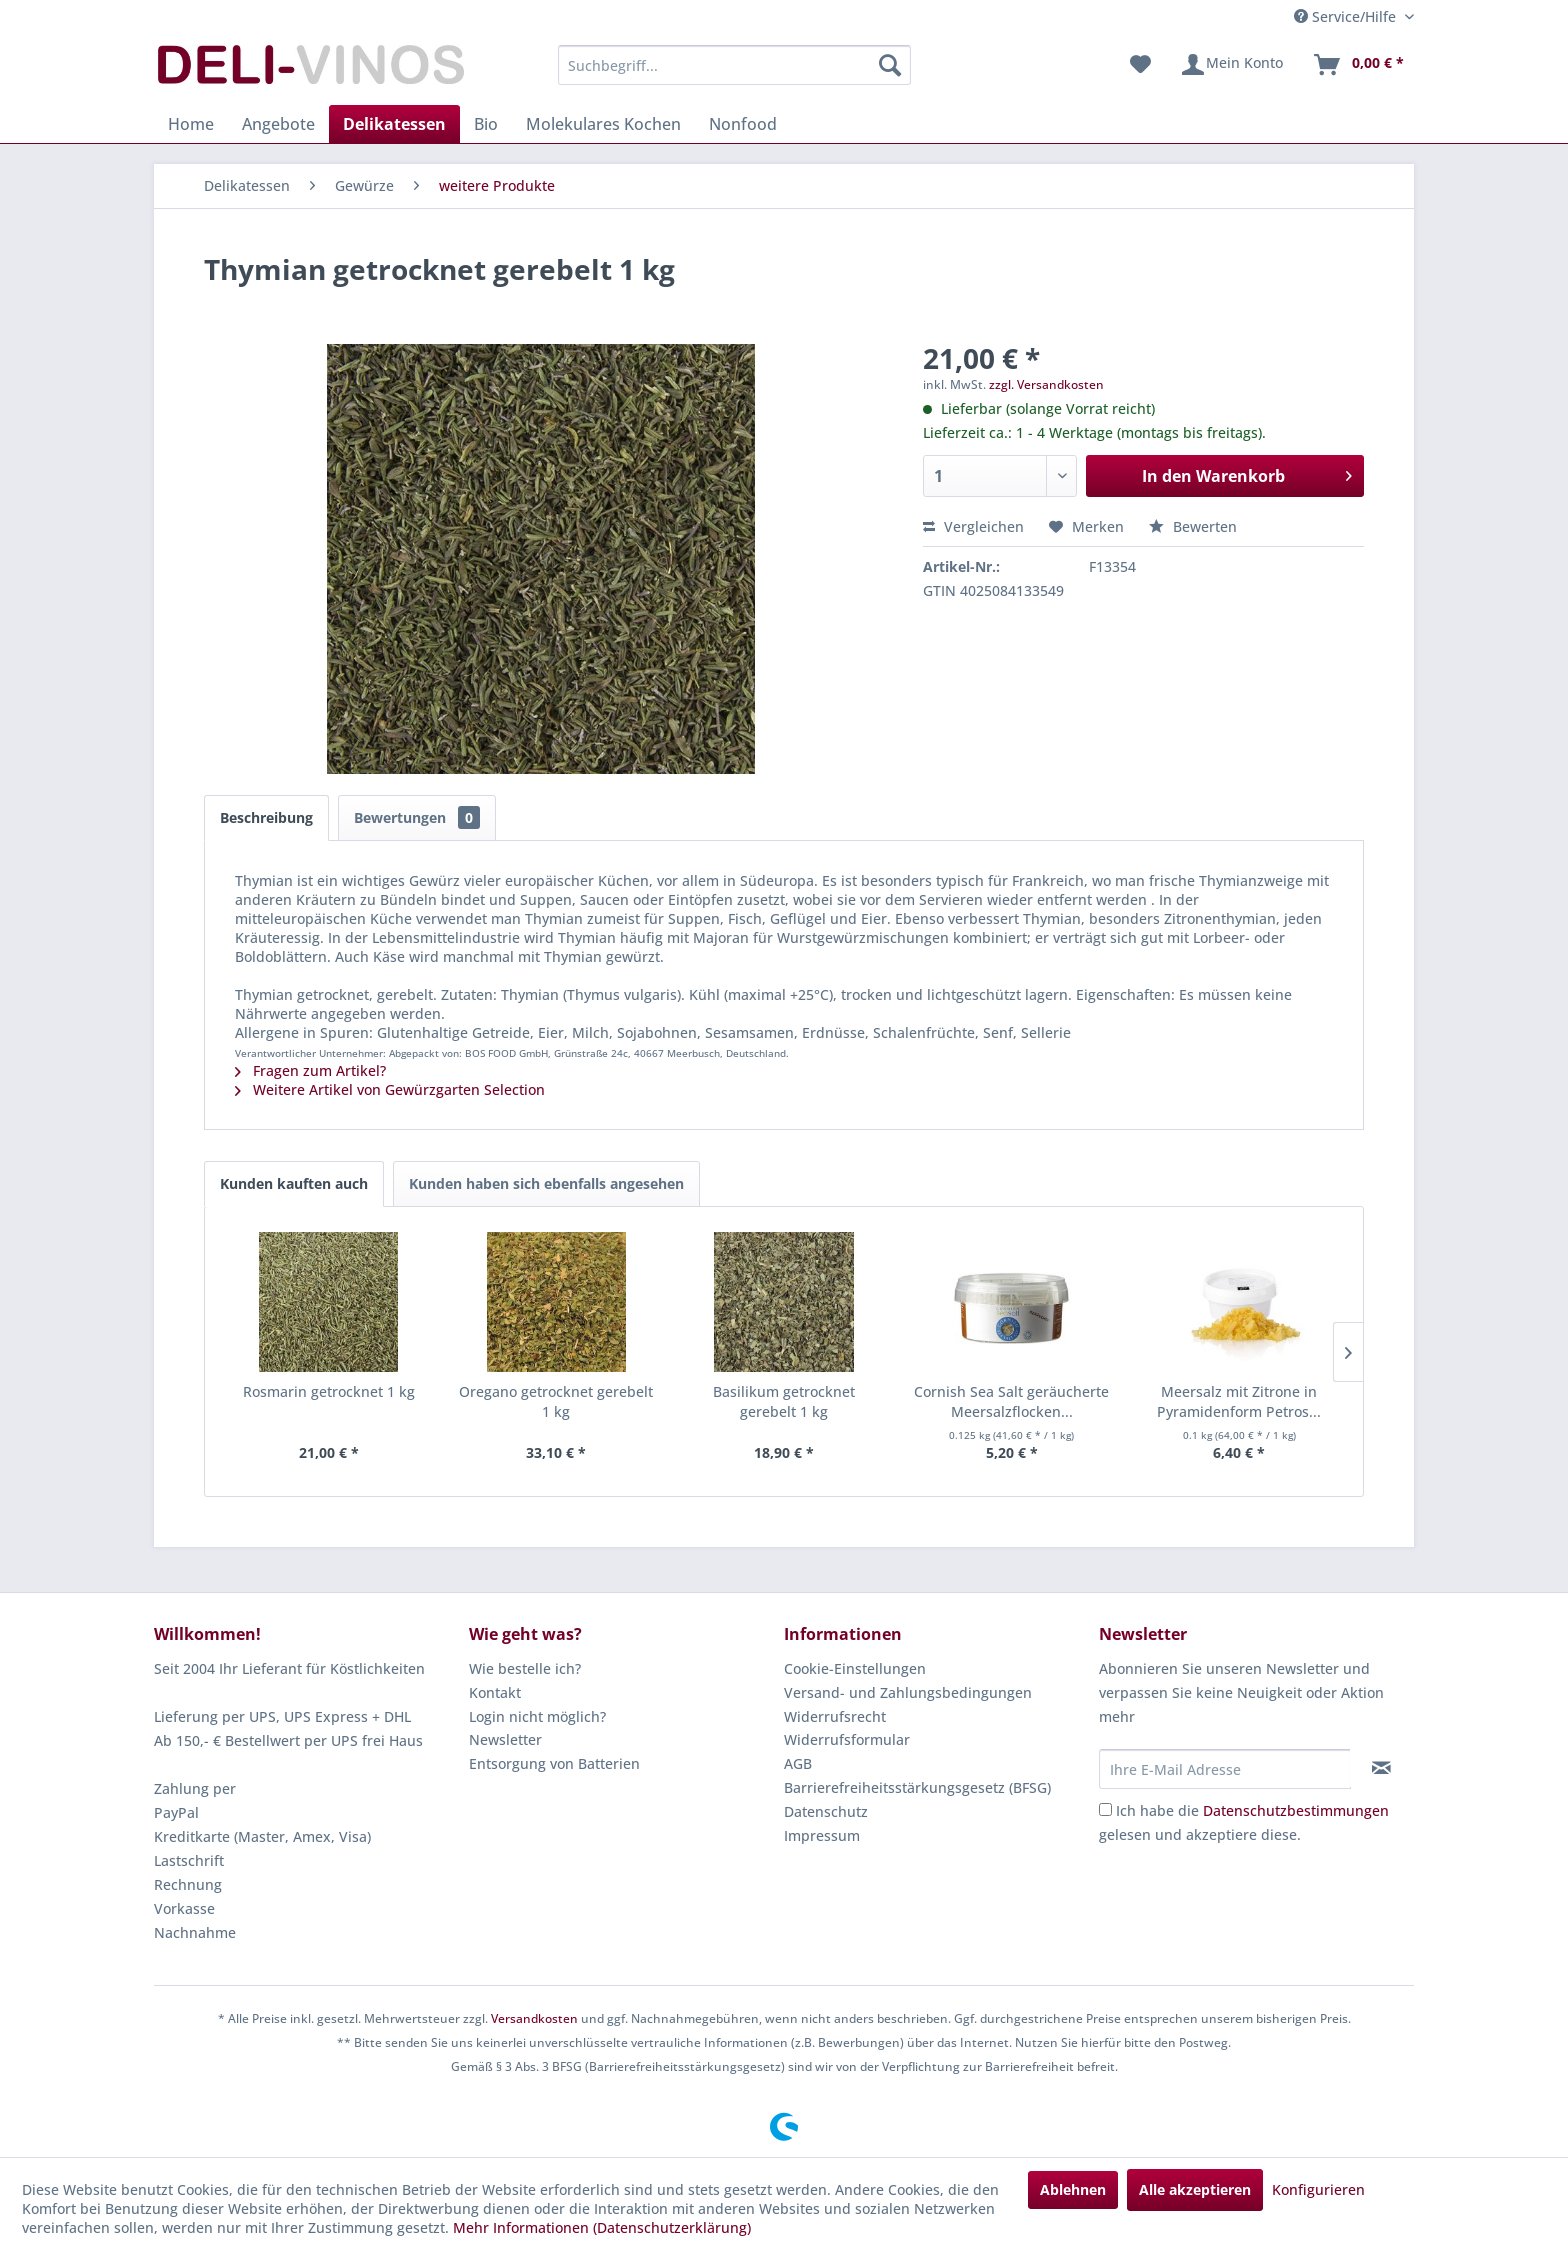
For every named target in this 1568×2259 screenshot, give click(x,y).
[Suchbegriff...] (734, 65)
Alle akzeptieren (1195, 2189)
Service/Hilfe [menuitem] (1347, 16)
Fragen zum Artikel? (310, 1070)
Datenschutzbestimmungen (1296, 1810)
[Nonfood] (743, 124)
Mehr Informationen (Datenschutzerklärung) (602, 2227)
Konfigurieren (1318, 2189)
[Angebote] (278, 124)
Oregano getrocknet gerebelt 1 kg (556, 1401)
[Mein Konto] (1231, 65)
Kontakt (495, 1692)
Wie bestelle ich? (525, 1668)
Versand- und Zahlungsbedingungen (908, 1692)
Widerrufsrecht (835, 1716)
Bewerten (1193, 526)
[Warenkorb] (1358, 65)
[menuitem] (734, 65)
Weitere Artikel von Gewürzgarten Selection (390, 1089)
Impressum (822, 1835)
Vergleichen (973, 526)
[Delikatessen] (394, 124)
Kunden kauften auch (294, 1183)
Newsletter (505, 1739)
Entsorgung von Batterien (554, 1763)
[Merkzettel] (1140, 65)
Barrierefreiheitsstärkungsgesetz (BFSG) (917, 1787)
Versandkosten (534, 2018)
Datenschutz (826, 1811)
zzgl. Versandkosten (1046, 384)
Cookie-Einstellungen (855, 1668)
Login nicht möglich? (537, 1716)
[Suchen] (890, 65)
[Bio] (486, 124)
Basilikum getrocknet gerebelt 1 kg (784, 1401)
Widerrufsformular (847, 1739)
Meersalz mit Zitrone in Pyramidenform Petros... (1239, 1401)
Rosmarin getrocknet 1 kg (329, 1391)
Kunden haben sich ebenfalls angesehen (546, 1183)
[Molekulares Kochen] (603, 124)
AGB (798, 1763)
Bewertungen (417, 817)
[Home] (191, 124)
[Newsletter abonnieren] (1381, 1768)
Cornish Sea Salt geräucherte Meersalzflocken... (1011, 1401)
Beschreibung (266, 817)
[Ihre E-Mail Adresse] (1225, 1769)
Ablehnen (1073, 2189)
